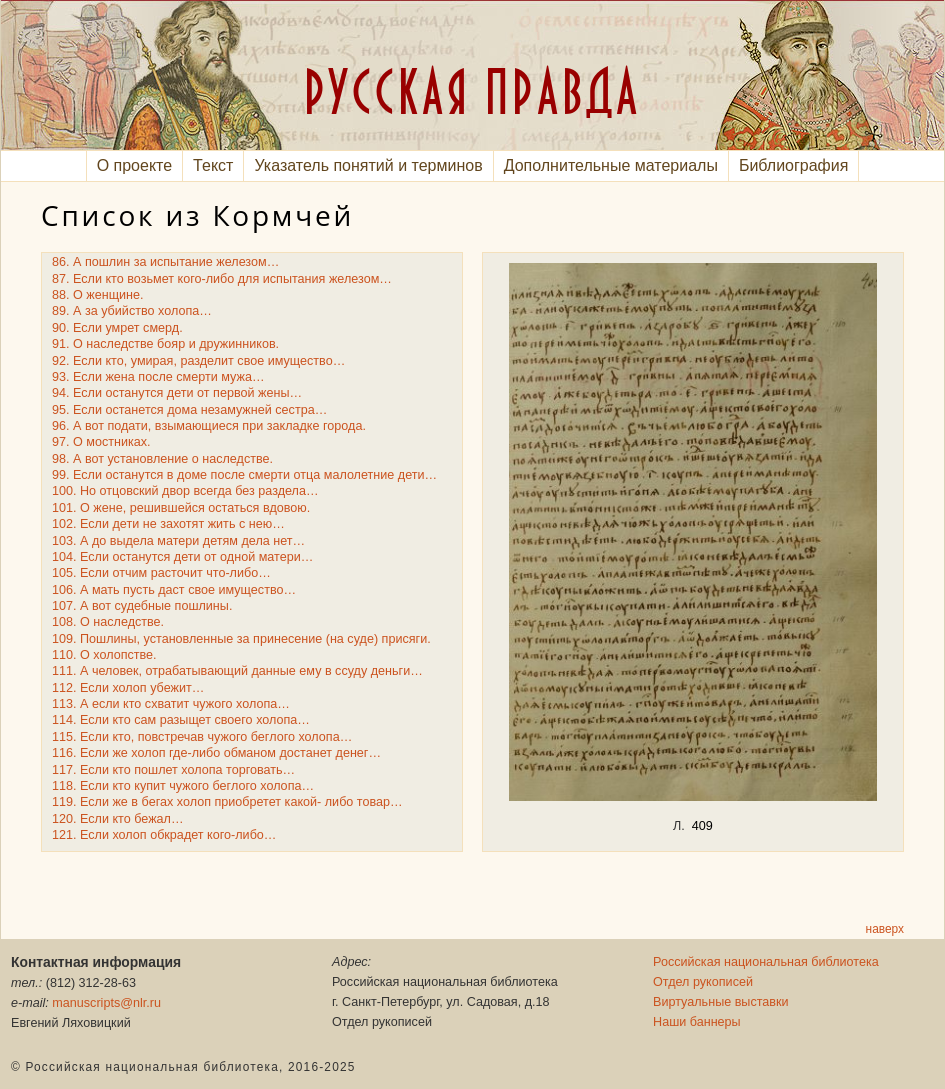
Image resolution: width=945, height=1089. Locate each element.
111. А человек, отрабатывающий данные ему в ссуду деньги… (237, 671)
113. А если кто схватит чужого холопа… (171, 704)
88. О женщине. (98, 295)
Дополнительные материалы (611, 165)
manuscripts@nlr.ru (106, 1003)
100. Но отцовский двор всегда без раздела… (185, 491)
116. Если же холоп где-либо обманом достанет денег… (216, 753)
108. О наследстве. (108, 622)
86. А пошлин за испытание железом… (165, 262)
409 (702, 826)
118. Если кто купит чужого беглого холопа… (183, 786)
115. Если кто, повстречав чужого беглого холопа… (202, 737)
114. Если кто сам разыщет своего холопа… (181, 720)
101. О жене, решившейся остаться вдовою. (181, 508)
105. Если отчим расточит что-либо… (161, 573)
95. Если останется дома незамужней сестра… (189, 410)
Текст (213, 165)
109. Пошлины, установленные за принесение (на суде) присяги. (241, 639)
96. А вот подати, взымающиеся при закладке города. (209, 426)
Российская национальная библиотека (766, 962)
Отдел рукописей (703, 982)
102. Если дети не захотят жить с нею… (168, 524)
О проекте (134, 165)
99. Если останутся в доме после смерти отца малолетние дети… (244, 475)
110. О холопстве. (104, 655)
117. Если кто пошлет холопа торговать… (173, 770)
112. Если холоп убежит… (128, 688)
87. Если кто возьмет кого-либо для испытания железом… (222, 279)
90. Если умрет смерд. (117, 328)
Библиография (793, 165)
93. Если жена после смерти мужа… (158, 377)
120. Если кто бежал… (118, 819)
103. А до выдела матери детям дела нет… (178, 541)
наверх (885, 929)
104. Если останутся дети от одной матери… (182, 557)
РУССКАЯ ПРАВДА (473, 90)
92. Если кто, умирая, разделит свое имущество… (198, 361)
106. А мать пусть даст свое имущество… (174, 590)
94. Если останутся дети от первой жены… (177, 393)
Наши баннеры (697, 1022)
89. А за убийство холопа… (132, 311)
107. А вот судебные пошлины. (142, 606)
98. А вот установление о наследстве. (162, 459)
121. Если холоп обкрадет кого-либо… (164, 835)
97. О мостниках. (101, 442)
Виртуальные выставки (721, 1002)
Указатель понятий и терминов (368, 165)
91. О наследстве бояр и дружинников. (165, 344)
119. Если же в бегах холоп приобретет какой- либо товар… (227, 802)
